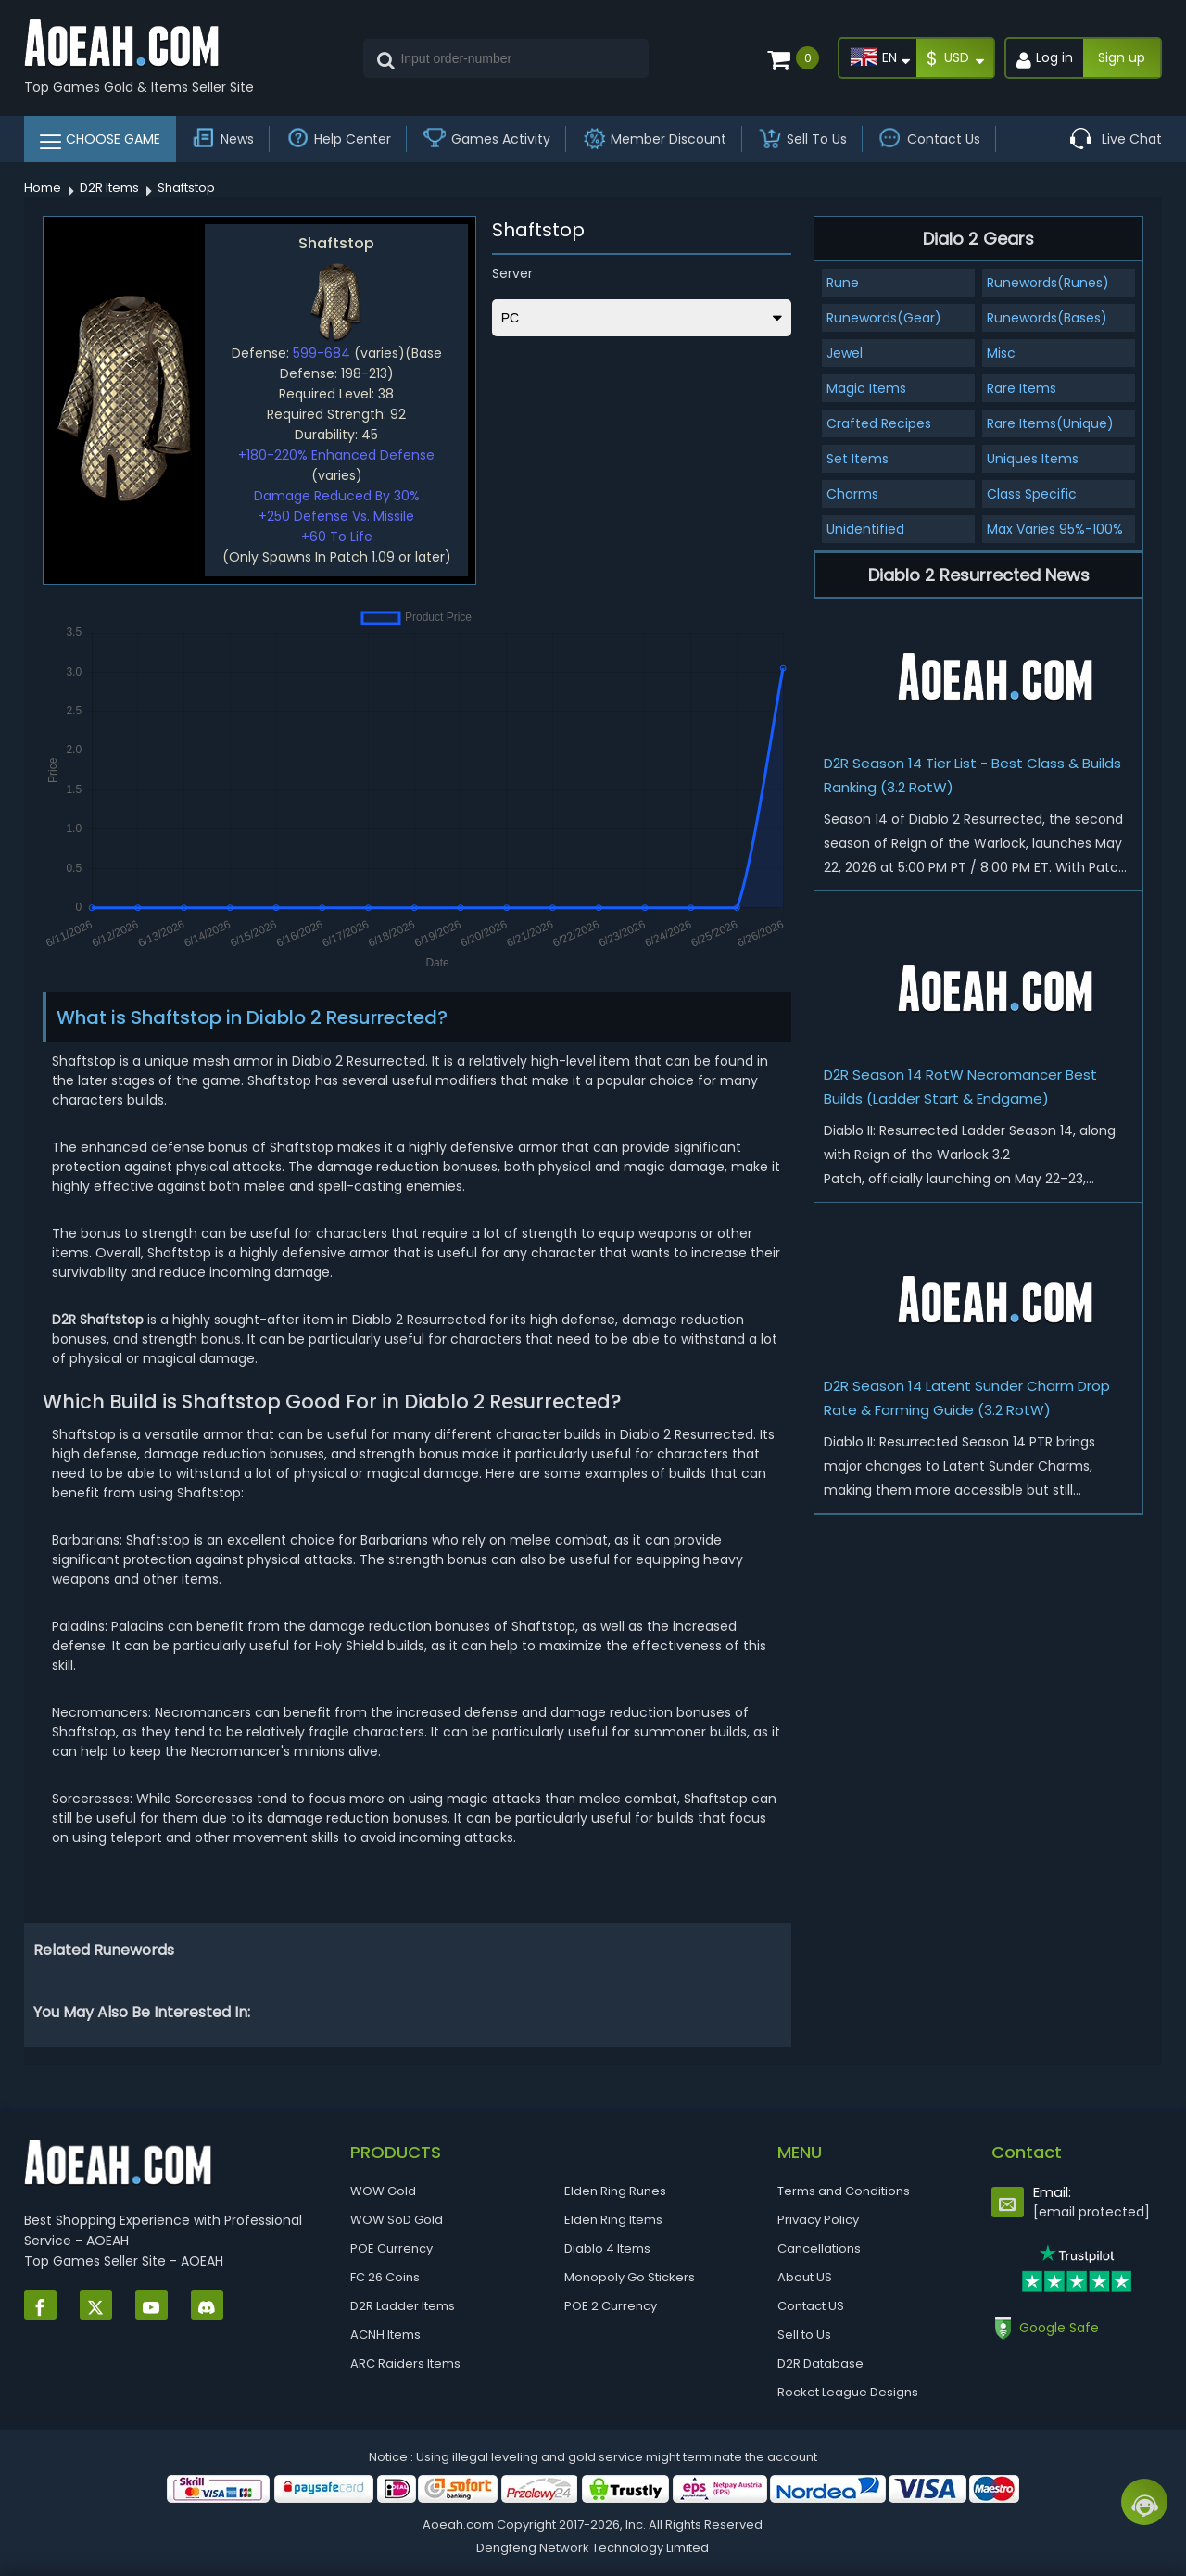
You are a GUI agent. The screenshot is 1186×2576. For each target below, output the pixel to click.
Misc (1001, 353)
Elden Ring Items (613, 2220)
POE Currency (391, 2248)
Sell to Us (804, 2334)
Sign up (1121, 57)
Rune (842, 282)
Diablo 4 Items (607, 2248)
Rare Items (1021, 388)
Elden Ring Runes (615, 2191)
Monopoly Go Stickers (629, 2277)
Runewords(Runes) (1048, 282)
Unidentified (865, 529)
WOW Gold (383, 2191)
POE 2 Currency (610, 2306)
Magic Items (866, 388)
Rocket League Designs (847, 2392)
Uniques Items (1033, 458)
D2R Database (820, 2363)
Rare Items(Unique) (1050, 423)
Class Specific (1032, 494)
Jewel (844, 353)
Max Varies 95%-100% (1055, 529)
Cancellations (819, 2248)
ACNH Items (385, 2334)
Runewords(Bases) (1047, 318)
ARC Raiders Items (405, 2363)
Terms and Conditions (843, 2191)
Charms (852, 494)
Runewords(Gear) (883, 318)
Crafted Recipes (878, 423)
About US (804, 2277)
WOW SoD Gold (396, 2220)
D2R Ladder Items (402, 2306)
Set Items (857, 458)
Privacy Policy (818, 2220)
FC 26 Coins (385, 2277)
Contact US (810, 2306)
